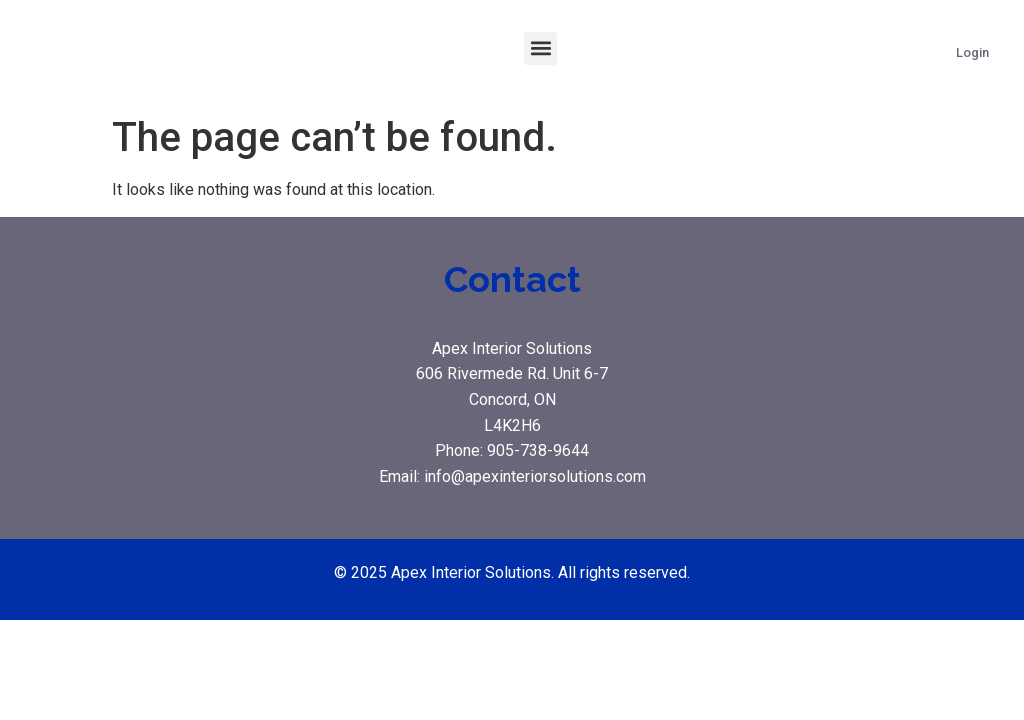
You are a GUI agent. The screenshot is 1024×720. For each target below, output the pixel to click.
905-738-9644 (538, 450)
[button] (540, 48)
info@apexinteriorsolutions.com (535, 476)
